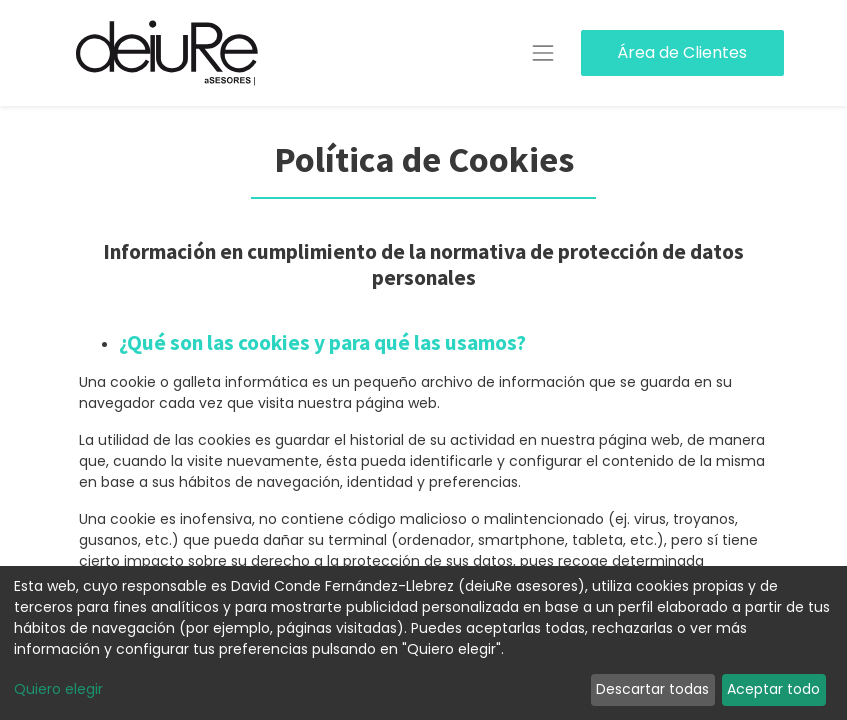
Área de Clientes (682, 52)
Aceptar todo (773, 689)
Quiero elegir (58, 689)
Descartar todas (652, 689)
